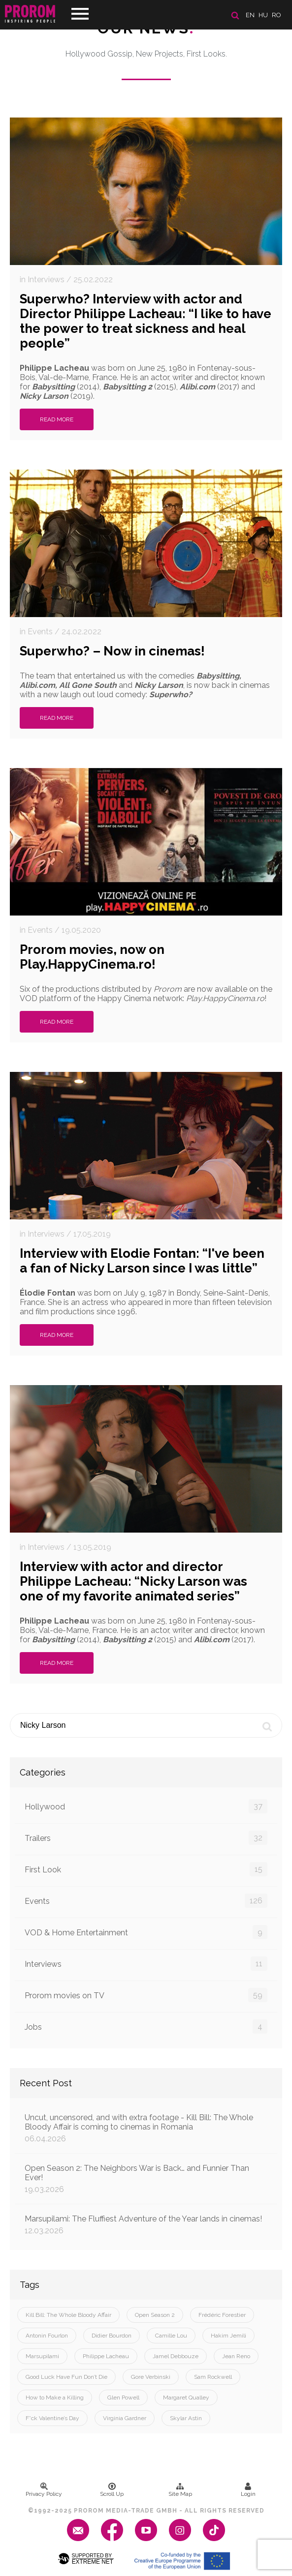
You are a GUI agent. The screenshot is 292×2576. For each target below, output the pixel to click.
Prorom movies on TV (146, 1995)
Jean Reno (236, 2356)
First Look (146, 1869)
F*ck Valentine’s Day (52, 2418)
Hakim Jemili (228, 2335)
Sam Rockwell (213, 2376)
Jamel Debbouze (175, 2356)
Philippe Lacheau (106, 2356)
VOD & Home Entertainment (146, 1932)
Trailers (146, 1838)
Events (146, 1901)
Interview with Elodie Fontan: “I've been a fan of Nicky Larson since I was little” (142, 1260)
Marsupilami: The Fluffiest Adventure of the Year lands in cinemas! (146, 2224)
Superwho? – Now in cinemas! (112, 651)
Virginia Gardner (124, 2418)
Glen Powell (123, 2397)
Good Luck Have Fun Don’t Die (66, 2376)
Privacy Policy (44, 2490)
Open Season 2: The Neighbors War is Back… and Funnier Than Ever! (146, 2178)
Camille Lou (171, 2335)
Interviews (146, 1963)
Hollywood (146, 1806)
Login (248, 2490)
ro (276, 15)
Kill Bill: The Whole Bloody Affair (68, 2314)
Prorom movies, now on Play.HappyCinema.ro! (92, 957)
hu (263, 15)
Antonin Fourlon (47, 2335)
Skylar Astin (186, 2418)
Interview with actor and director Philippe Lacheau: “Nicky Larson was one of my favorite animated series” (133, 1581)
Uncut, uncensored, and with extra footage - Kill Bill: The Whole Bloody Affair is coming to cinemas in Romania (146, 2128)
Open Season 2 (155, 2314)
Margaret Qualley (186, 2397)
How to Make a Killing (55, 2397)
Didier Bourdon (111, 2335)
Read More (56, 419)
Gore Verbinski (150, 2376)
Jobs (146, 2026)
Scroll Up (112, 2490)
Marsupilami (42, 2356)
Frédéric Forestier (222, 2314)
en (250, 15)
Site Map (180, 2490)
